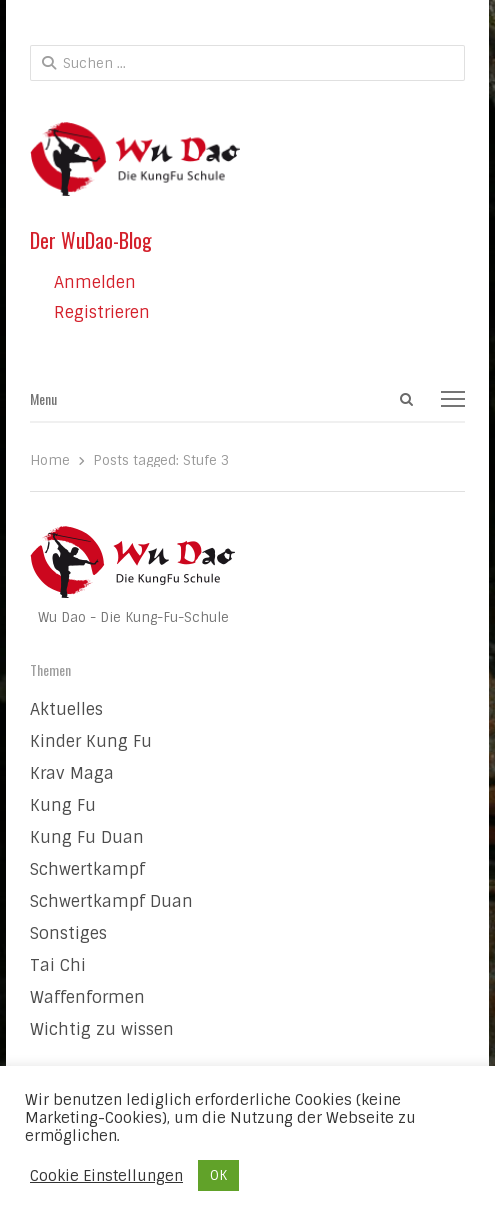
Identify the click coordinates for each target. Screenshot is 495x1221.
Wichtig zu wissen (102, 1029)
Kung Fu (63, 805)
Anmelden (95, 282)
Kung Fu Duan (87, 837)
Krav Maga (72, 773)
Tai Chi (58, 965)
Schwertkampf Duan (111, 901)
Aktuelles (66, 709)
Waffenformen (87, 997)
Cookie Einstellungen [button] (106, 1176)
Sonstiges (68, 933)
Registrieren (102, 312)
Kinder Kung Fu (91, 741)
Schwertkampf (87, 869)
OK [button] (218, 1175)
